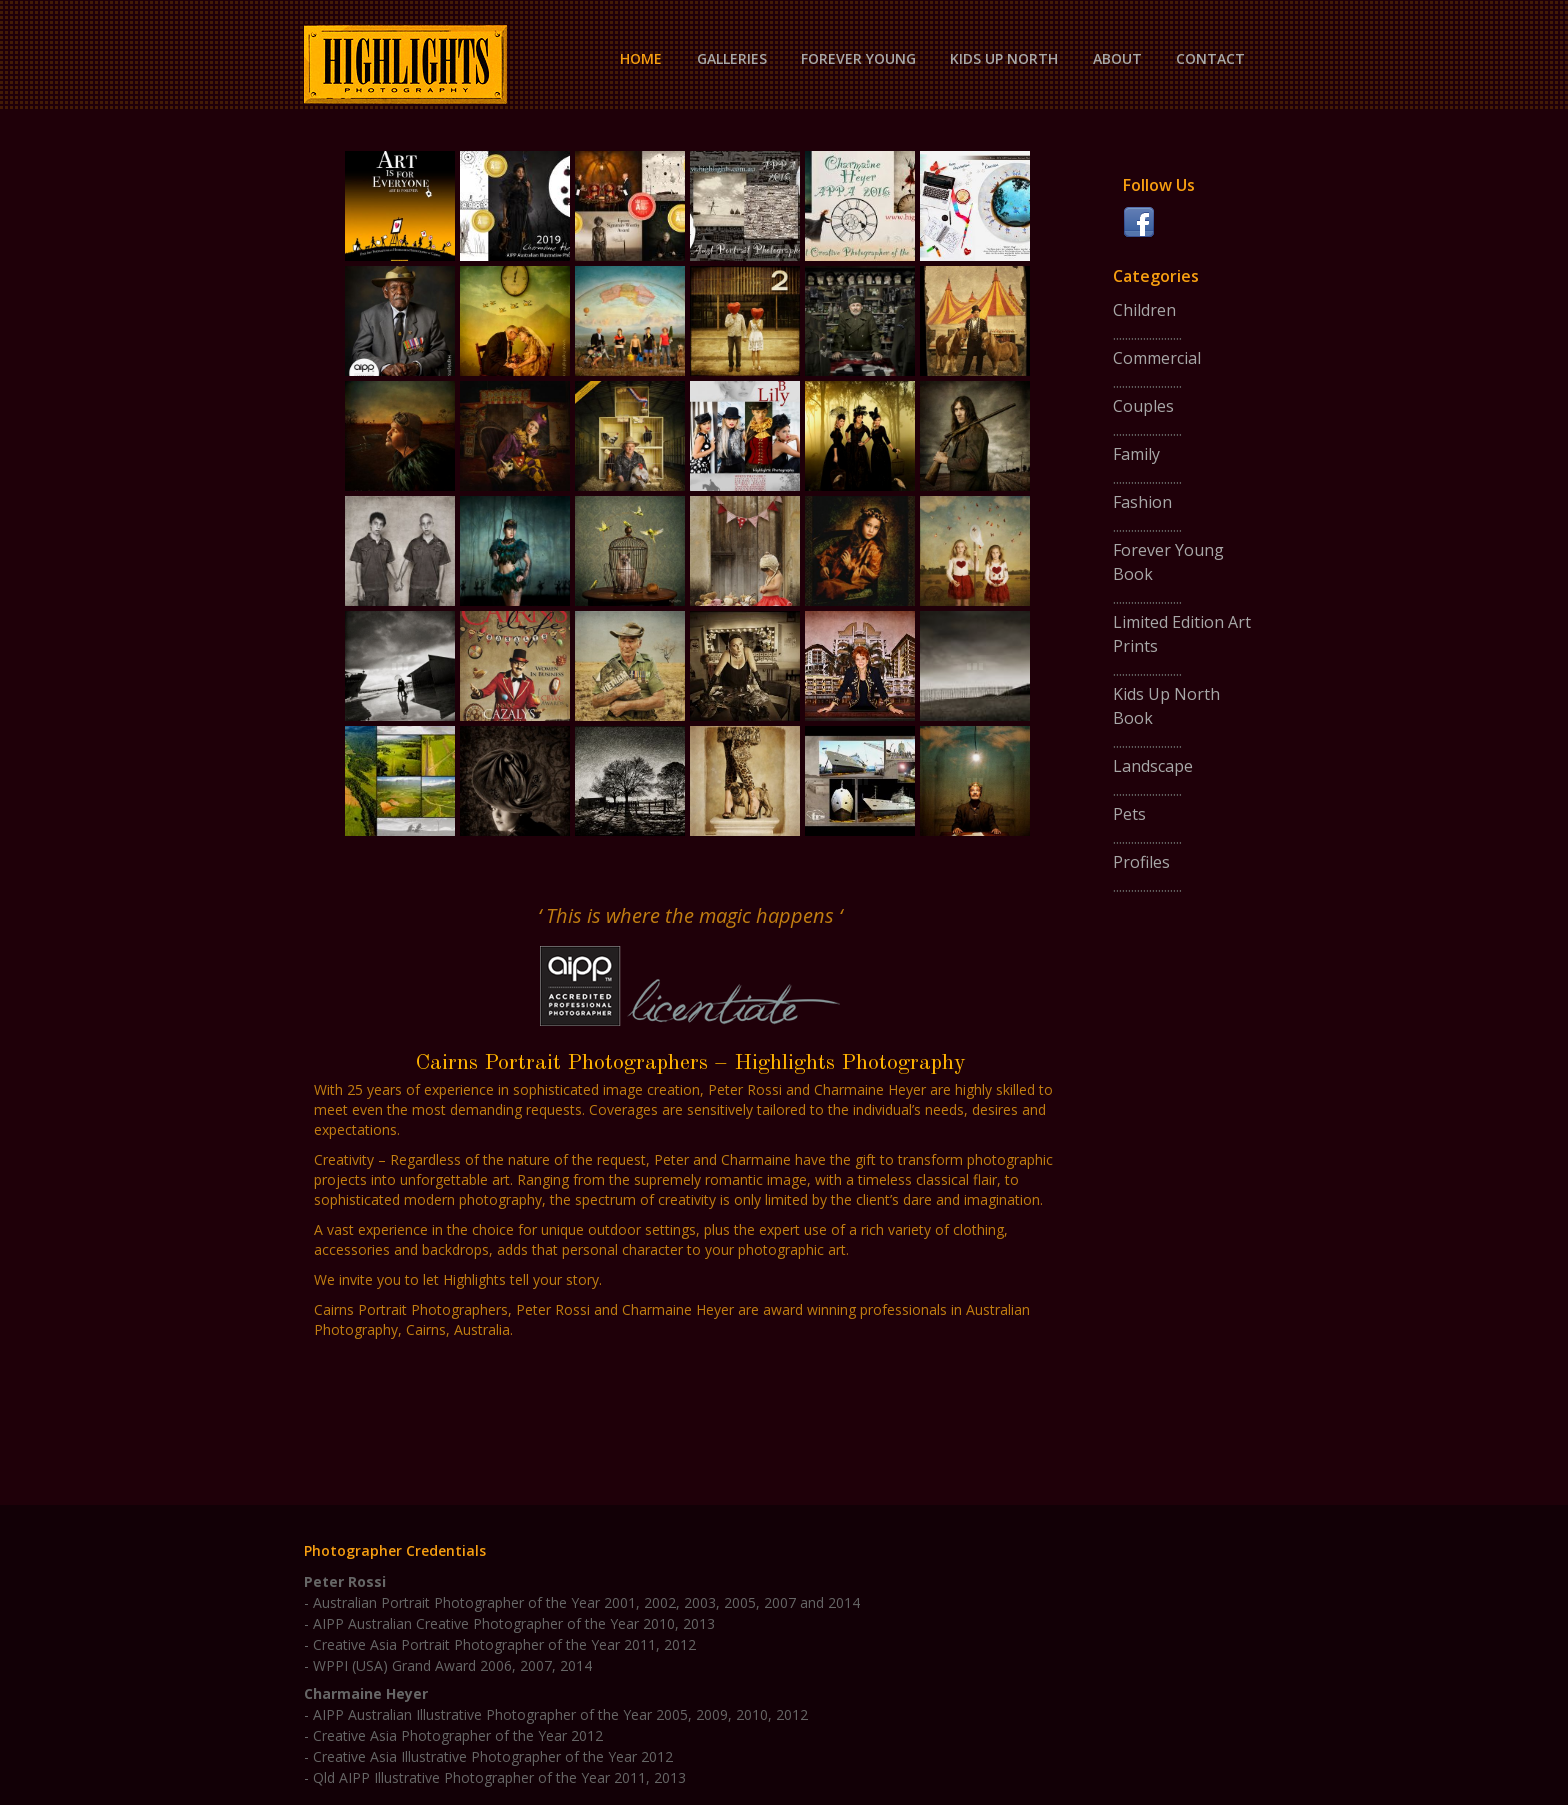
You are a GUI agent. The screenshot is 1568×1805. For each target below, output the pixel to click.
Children (1144, 310)
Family (1136, 454)
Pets (1129, 814)
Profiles (1141, 862)
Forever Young (858, 58)
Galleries (732, 58)
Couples (1143, 406)
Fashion (1142, 502)
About (1117, 58)
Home (641, 58)
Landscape (1153, 766)
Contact (1210, 58)
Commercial (1157, 358)
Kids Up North (1004, 58)
